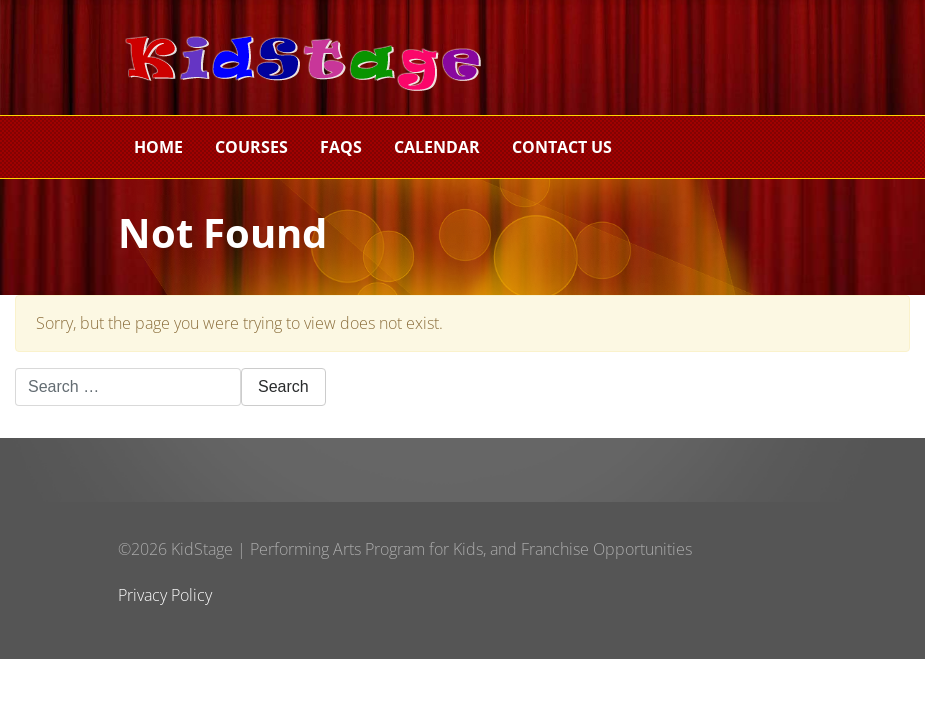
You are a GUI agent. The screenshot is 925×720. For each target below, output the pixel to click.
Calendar (437, 147)
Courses (251, 147)
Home (158, 147)
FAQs (341, 147)
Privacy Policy (165, 595)
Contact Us (562, 147)
